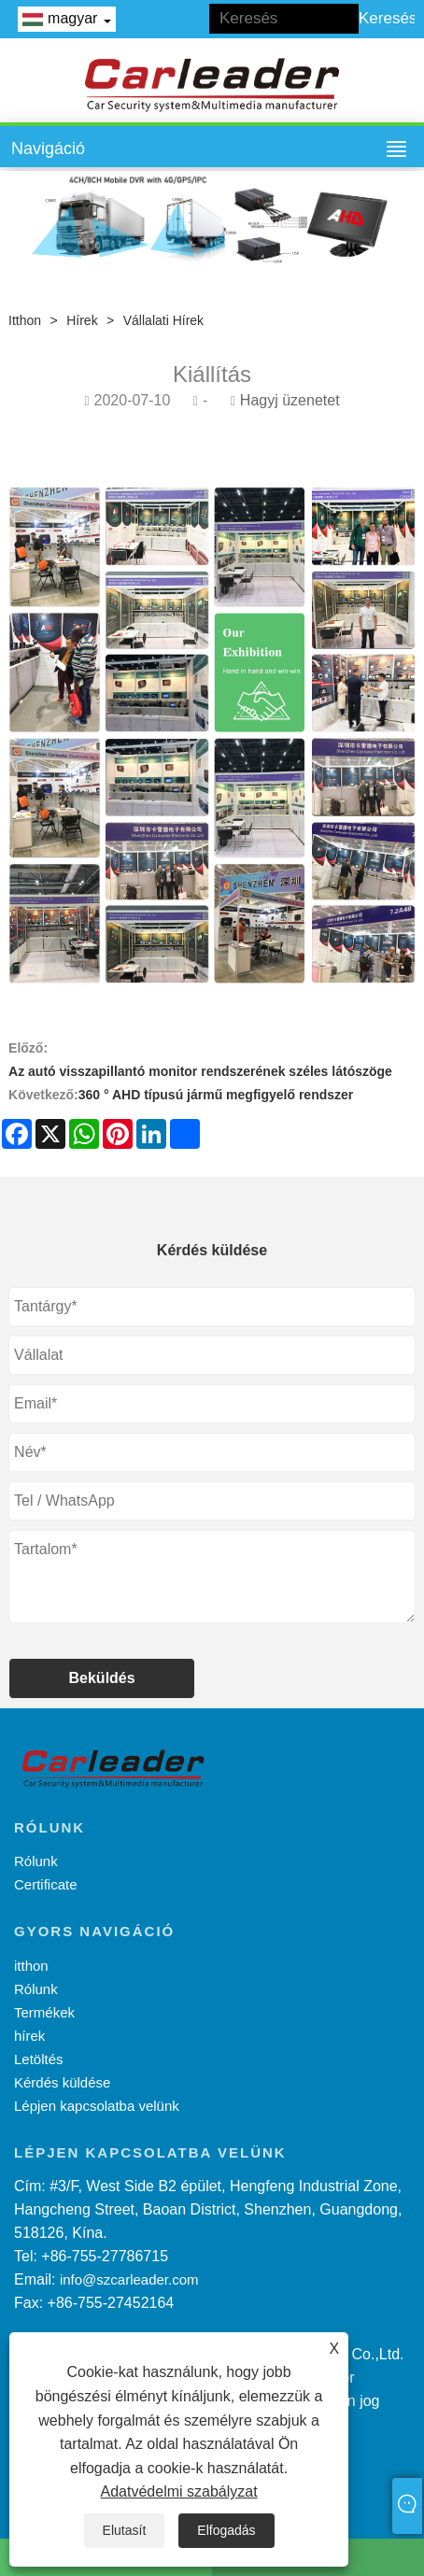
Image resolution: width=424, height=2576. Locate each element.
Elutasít (125, 2530)
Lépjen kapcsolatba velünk (96, 2106)
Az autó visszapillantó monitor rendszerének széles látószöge (200, 1071)
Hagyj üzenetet (290, 400)
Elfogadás (226, 2530)
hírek (81, 320)
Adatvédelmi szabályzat (179, 2491)
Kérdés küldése (62, 2082)
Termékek (44, 2012)
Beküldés (102, 1678)
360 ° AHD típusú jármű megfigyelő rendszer (216, 1094)
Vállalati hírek (163, 320)
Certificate (46, 1884)
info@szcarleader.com (129, 2279)
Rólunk (36, 1861)
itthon (24, 320)
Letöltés (39, 2059)
